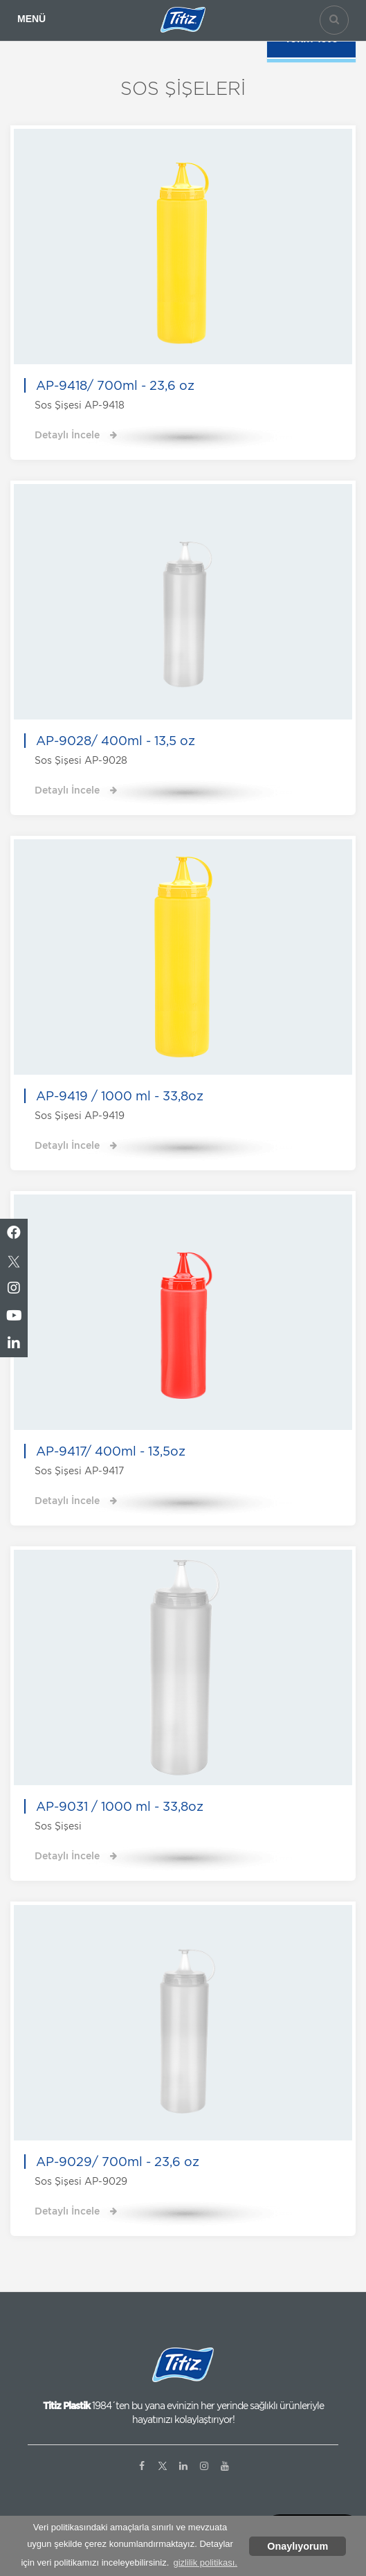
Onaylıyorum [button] (297, 2546)
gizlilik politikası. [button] (205, 2562)
